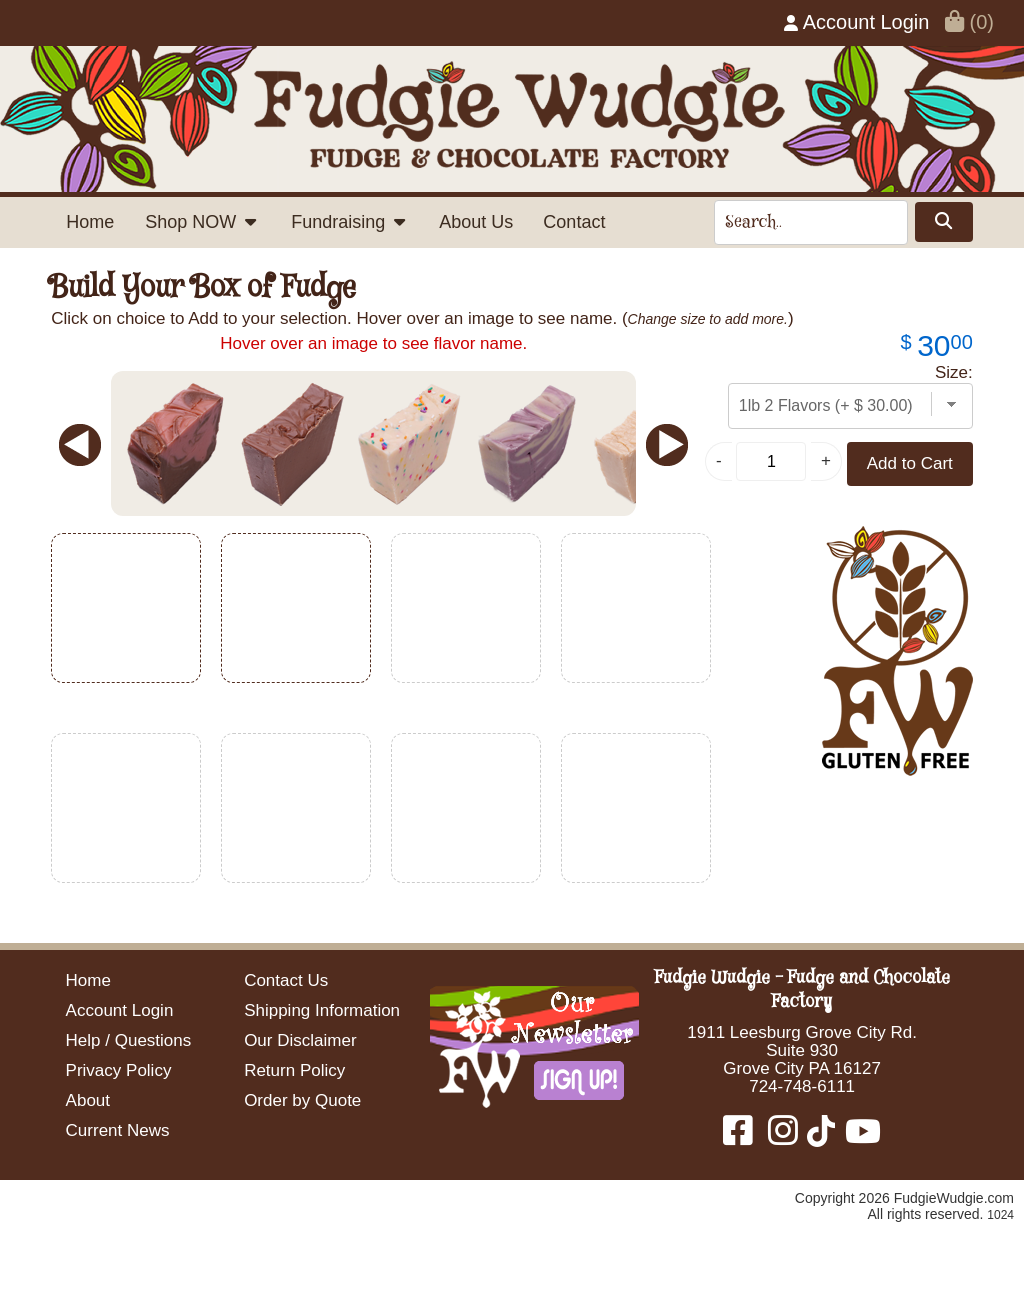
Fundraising (349, 222)
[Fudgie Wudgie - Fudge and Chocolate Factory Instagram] (783, 1137)
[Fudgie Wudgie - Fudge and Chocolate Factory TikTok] (818, 1137)
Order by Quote (302, 1100)
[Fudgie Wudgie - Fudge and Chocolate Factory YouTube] (860, 1137)
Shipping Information (322, 1010)
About (88, 1100)
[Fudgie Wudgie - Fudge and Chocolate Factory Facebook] (743, 1137)
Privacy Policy (119, 1070)
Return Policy (294, 1070)
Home (90, 222)
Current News (118, 1130)
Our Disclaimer (300, 1040)
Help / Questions (129, 1040)
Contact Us (286, 980)
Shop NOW (202, 222)
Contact (574, 222)
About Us (476, 222)
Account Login (856, 22)
